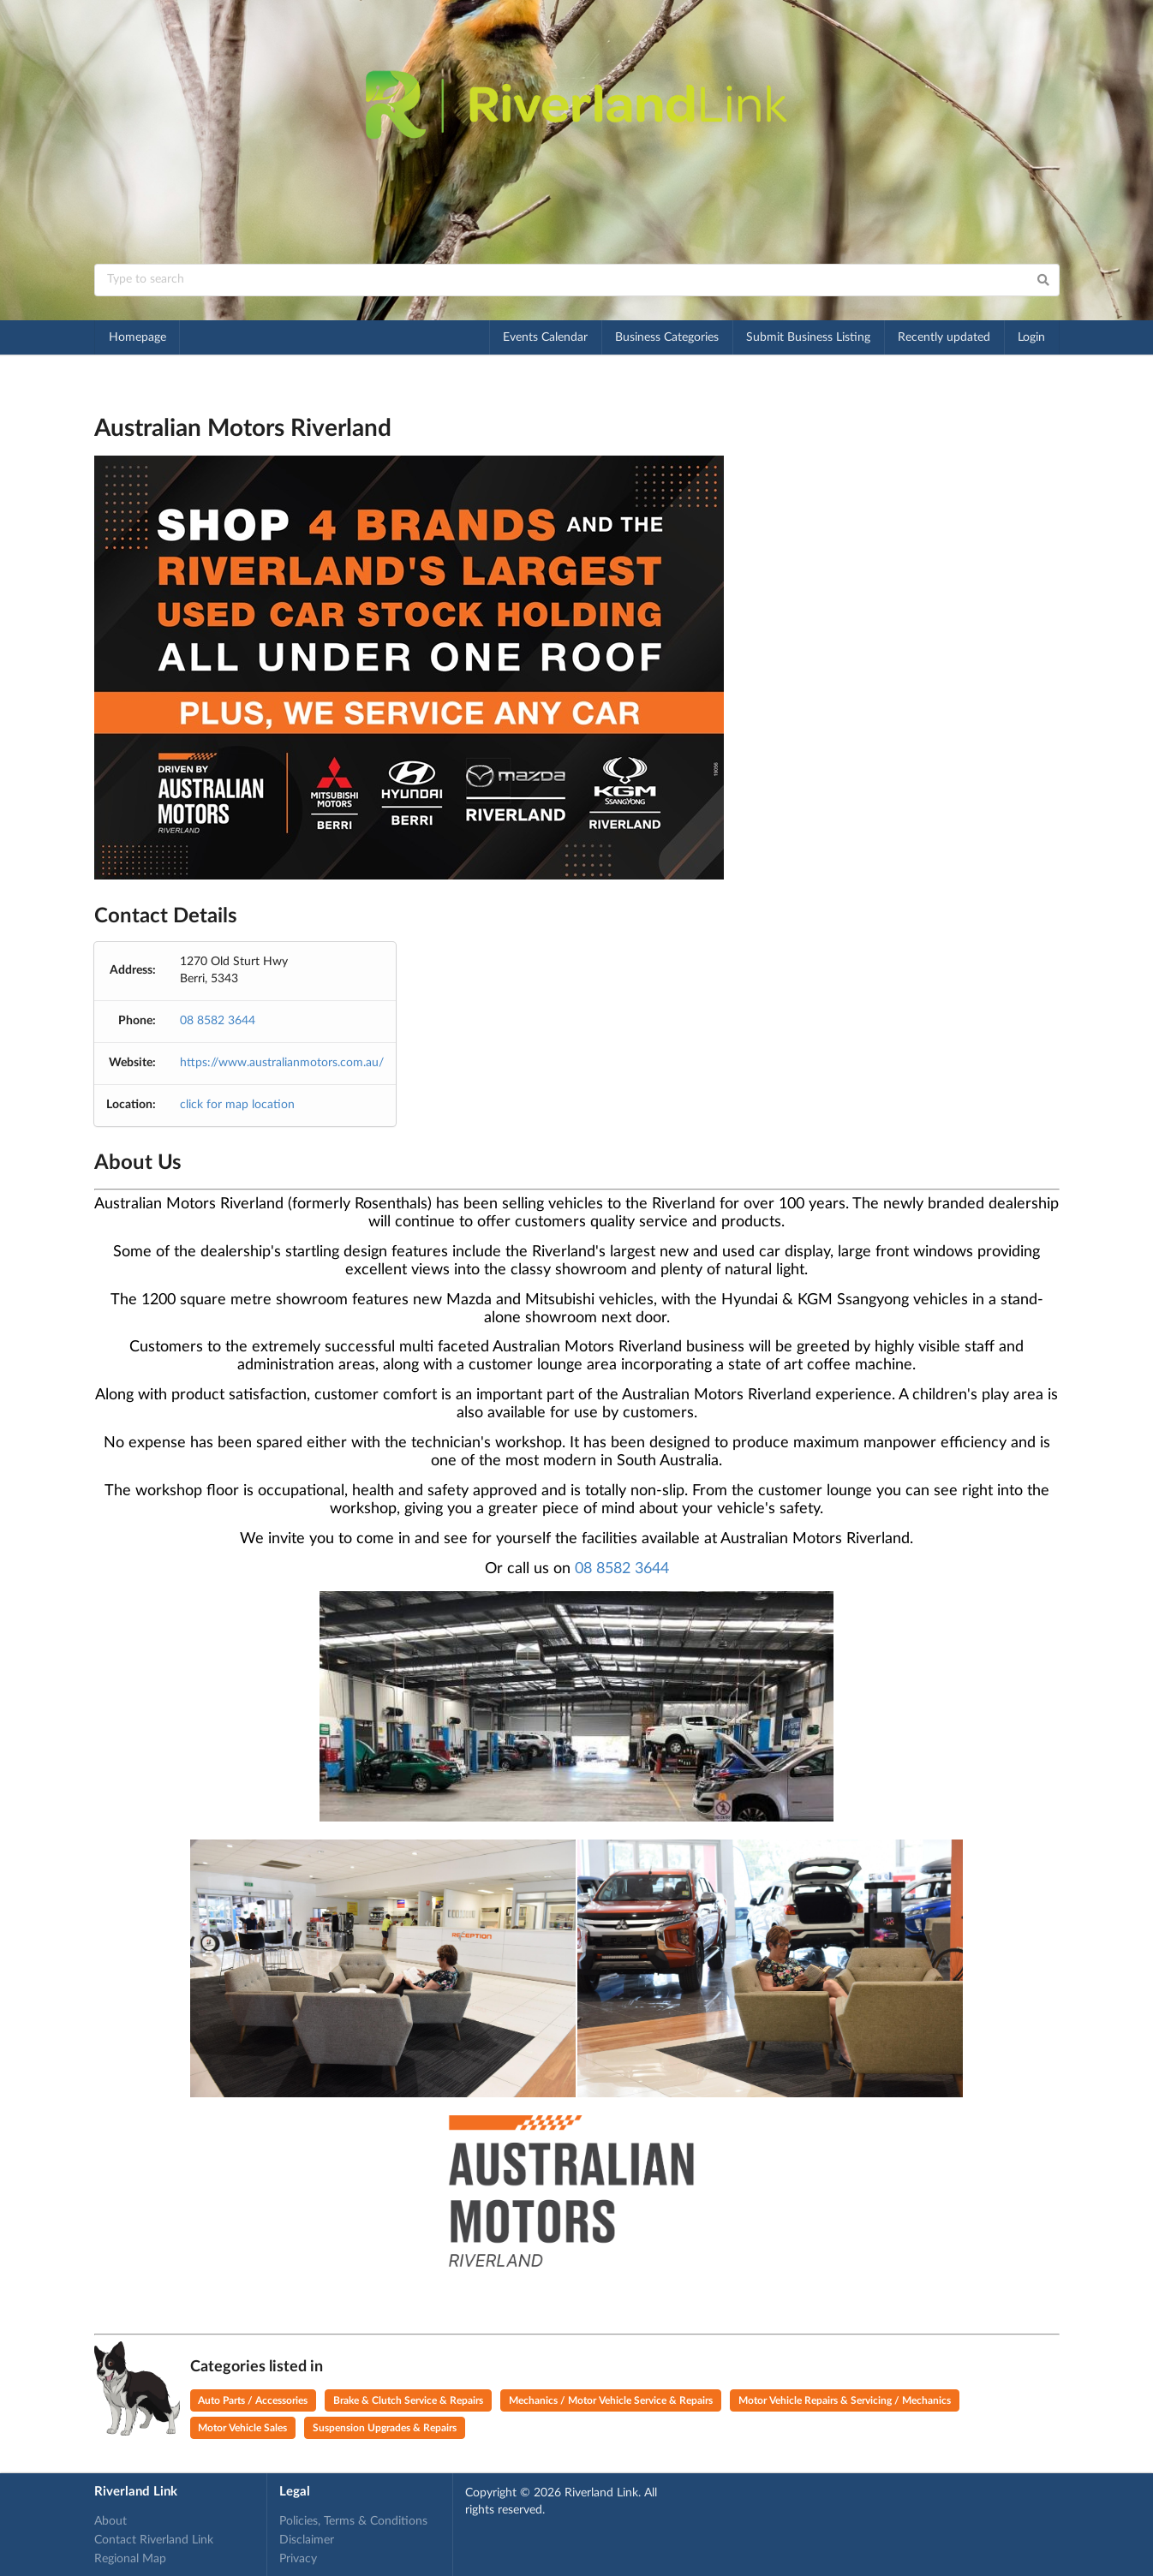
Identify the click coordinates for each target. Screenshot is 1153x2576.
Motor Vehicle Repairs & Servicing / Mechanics (844, 2400)
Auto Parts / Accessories (253, 2400)
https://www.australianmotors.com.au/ (282, 1063)
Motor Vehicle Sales (242, 2428)
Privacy (298, 2559)
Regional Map (130, 2559)
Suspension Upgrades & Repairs (385, 2428)
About (110, 2521)
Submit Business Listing (808, 337)
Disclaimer (306, 2540)
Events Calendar (545, 337)
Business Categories (667, 337)
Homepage (137, 337)
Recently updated (944, 337)
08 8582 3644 (217, 1021)
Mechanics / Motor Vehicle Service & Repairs (611, 2400)
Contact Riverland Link (153, 2540)
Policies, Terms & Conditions (353, 2521)
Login (1031, 337)
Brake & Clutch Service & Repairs (408, 2400)
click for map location (237, 1105)
